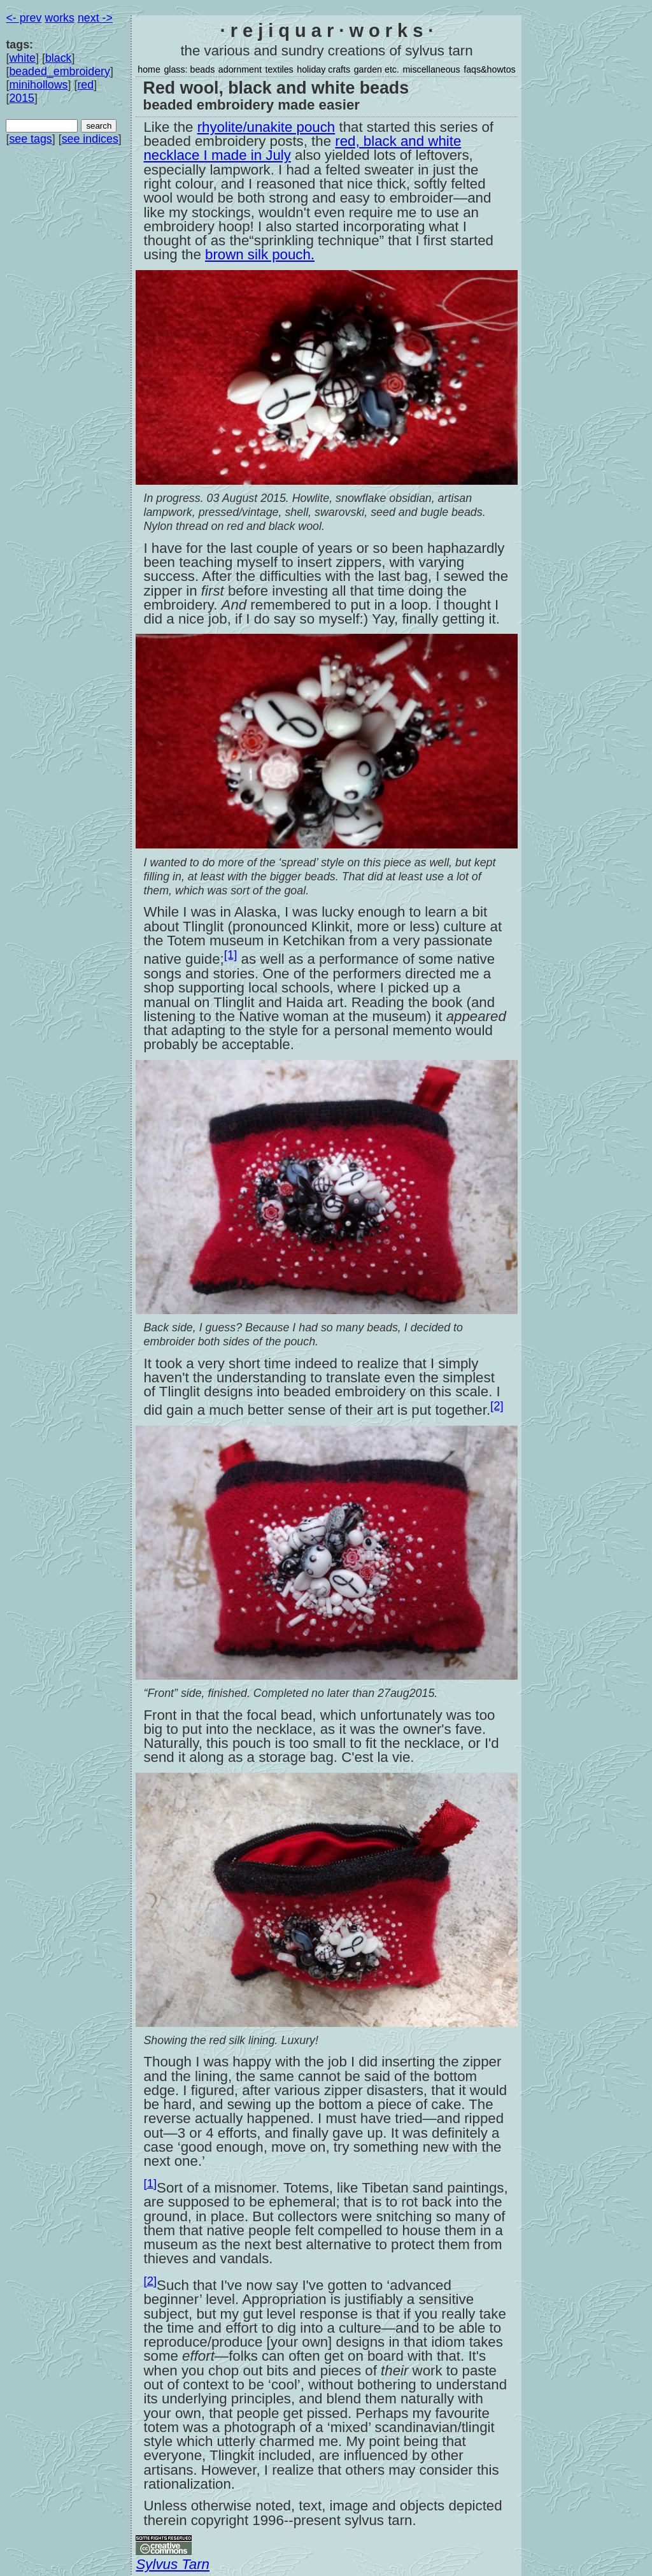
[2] (497, 1405)
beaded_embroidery (59, 71)
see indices (90, 138)
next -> (95, 17)
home (149, 69)
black (58, 58)
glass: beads (189, 69)
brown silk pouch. (260, 254)
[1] (230, 954)
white (22, 58)
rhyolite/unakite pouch (266, 127)
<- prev (23, 17)
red (85, 84)
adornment (240, 69)
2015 (21, 98)
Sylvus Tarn (172, 2564)
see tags (30, 138)
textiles (279, 69)
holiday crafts (323, 69)
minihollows (38, 84)
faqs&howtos (490, 69)
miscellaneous (431, 69)
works (59, 17)
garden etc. (376, 69)
